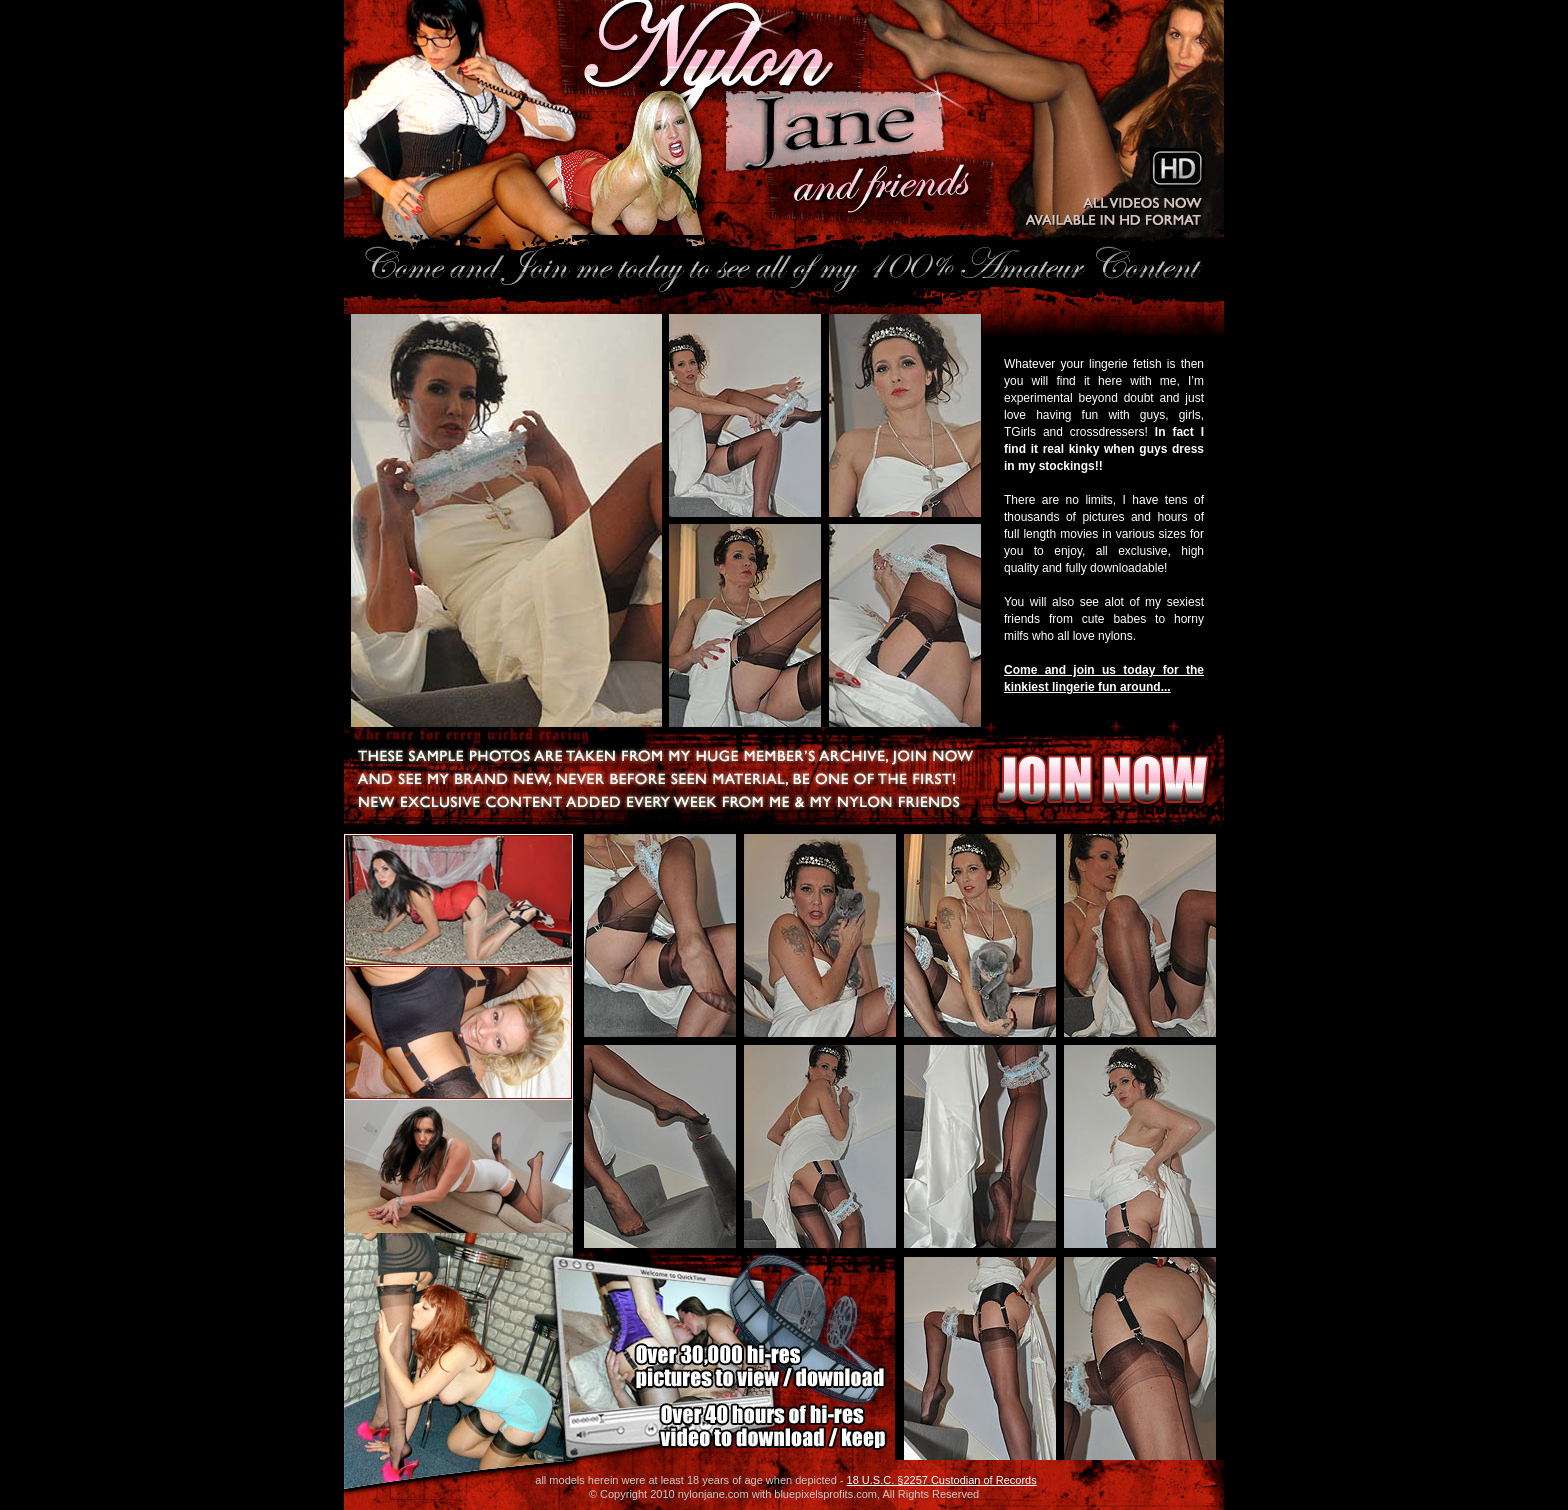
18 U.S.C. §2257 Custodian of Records (942, 1480)
